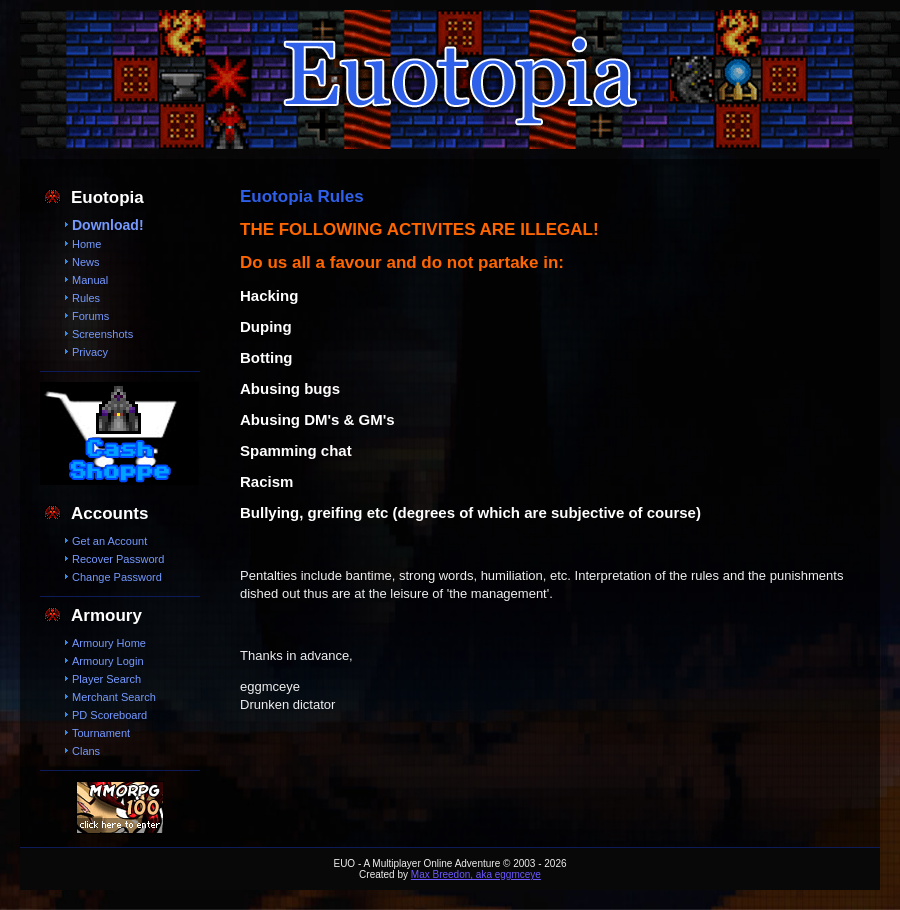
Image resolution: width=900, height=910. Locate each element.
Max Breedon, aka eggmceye (476, 874)
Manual (90, 280)
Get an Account (109, 541)
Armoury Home (109, 643)
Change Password (117, 577)
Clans (86, 751)
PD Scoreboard (109, 715)
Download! (108, 225)
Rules (86, 298)
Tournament (101, 733)
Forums (90, 316)
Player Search (106, 679)
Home (86, 244)
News (86, 262)
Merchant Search (114, 697)
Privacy (90, 352)
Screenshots (102, 334)
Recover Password (118, 559)
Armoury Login (108, 661)
